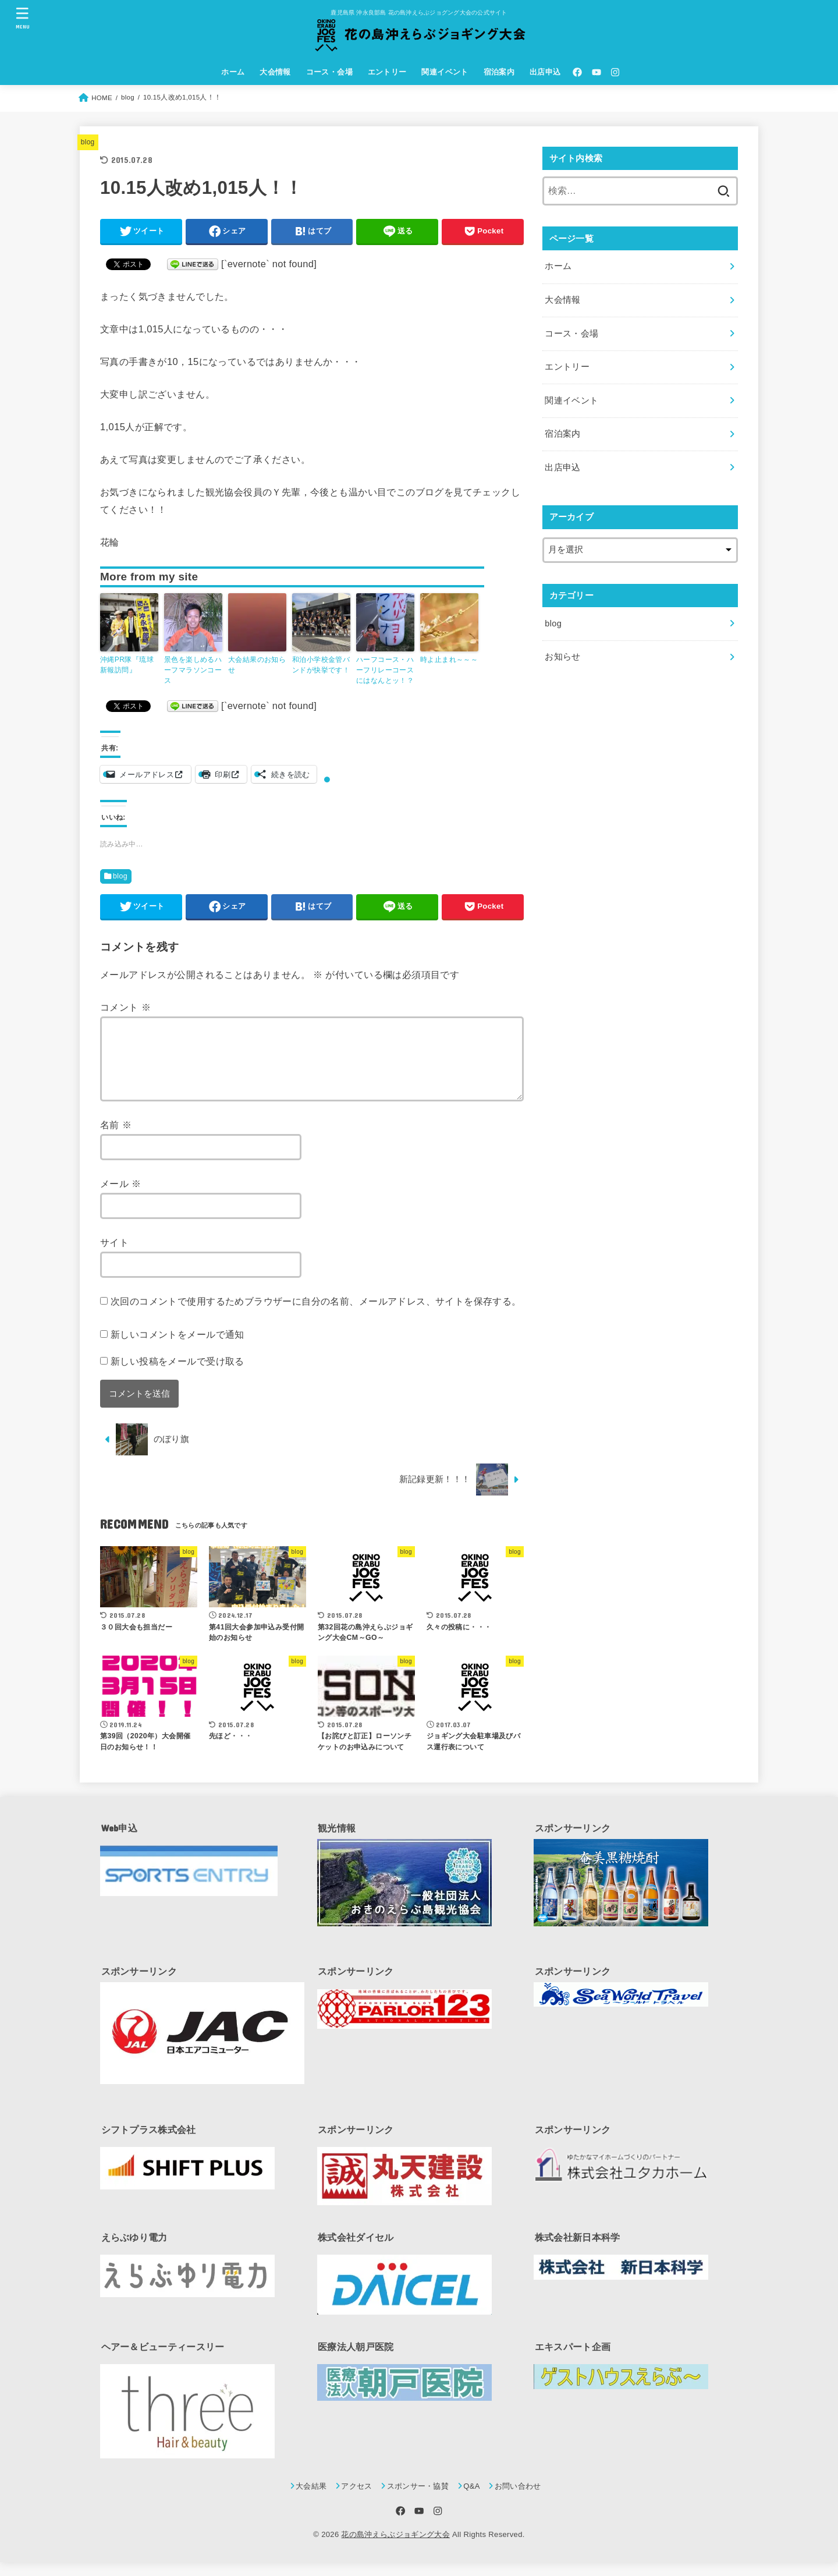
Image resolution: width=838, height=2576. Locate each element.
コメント (125, 1007)
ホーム (232, 72)
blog (88, 142)
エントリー (387, 72)
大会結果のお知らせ (257, 664)
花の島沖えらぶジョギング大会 (395, 2548)
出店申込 (545, 72)
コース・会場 (329, 72)
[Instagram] (615, 72)
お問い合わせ (518, 2500)
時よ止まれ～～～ (449, 659)
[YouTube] (596, 72)
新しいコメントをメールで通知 (177, 1348)
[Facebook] (577, 72)
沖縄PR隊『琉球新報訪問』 (127, 664)
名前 (116, 1138)
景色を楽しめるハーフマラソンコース (193, 670)
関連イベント (444, 72)
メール (120, 1197)
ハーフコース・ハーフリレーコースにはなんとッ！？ (385, 670)
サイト (114, 1256)
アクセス (356, 2500)
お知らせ (562, 656)
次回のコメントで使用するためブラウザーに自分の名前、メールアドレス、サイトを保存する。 (316, 1315)
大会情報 (275, 72)
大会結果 (311, 2500)
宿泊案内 (499, 72)
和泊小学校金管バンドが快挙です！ (321, 664)
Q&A (471, 2500)
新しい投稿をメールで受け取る (177, 1375)
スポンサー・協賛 (418, 2500)
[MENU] (22, 17)
